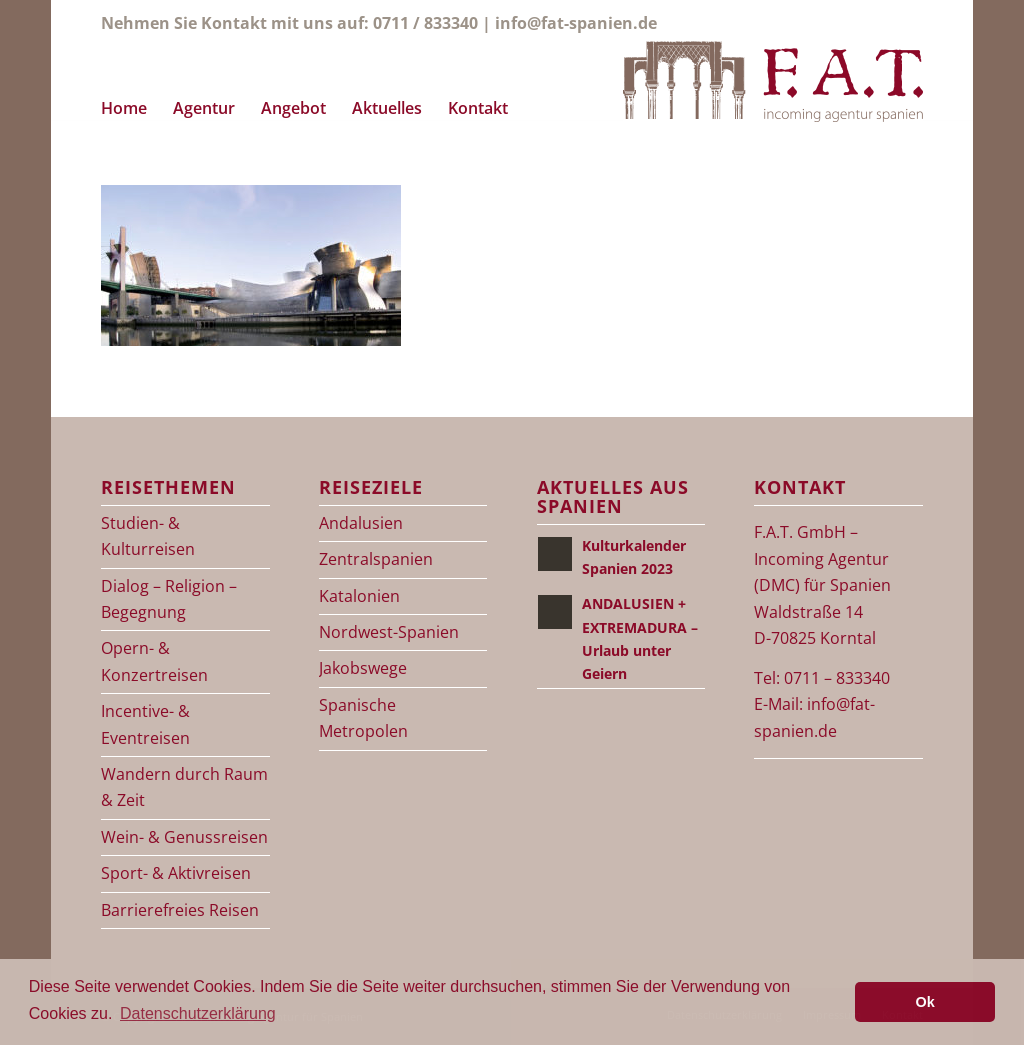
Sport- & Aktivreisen (176, 873)
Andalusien (361, 523)
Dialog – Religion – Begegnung (169, 599)
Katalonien (359, 596)
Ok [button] (925, 1002)
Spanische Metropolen (363, 718)
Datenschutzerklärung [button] (198, 1013)
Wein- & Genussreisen (184, 837)
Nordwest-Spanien (389, 632)
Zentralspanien (376, 559)
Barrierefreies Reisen (180, 910)
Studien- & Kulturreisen (148, 536)
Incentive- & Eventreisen (145, 724)
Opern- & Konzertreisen (154, 661)
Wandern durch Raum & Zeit (184, 787)
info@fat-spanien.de (576, 23)
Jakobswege (363, 668)
